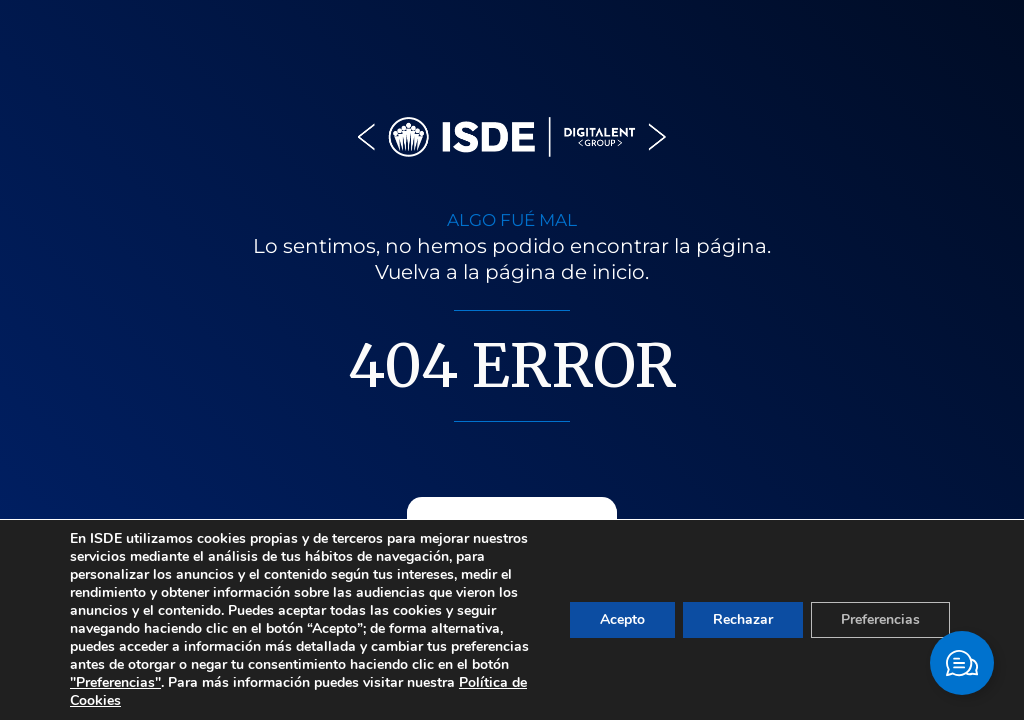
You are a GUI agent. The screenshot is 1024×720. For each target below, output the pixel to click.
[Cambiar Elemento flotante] (962, 663)
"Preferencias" (115, 683)
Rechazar (743, 619)
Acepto (622, 619)
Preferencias (880, 619)
